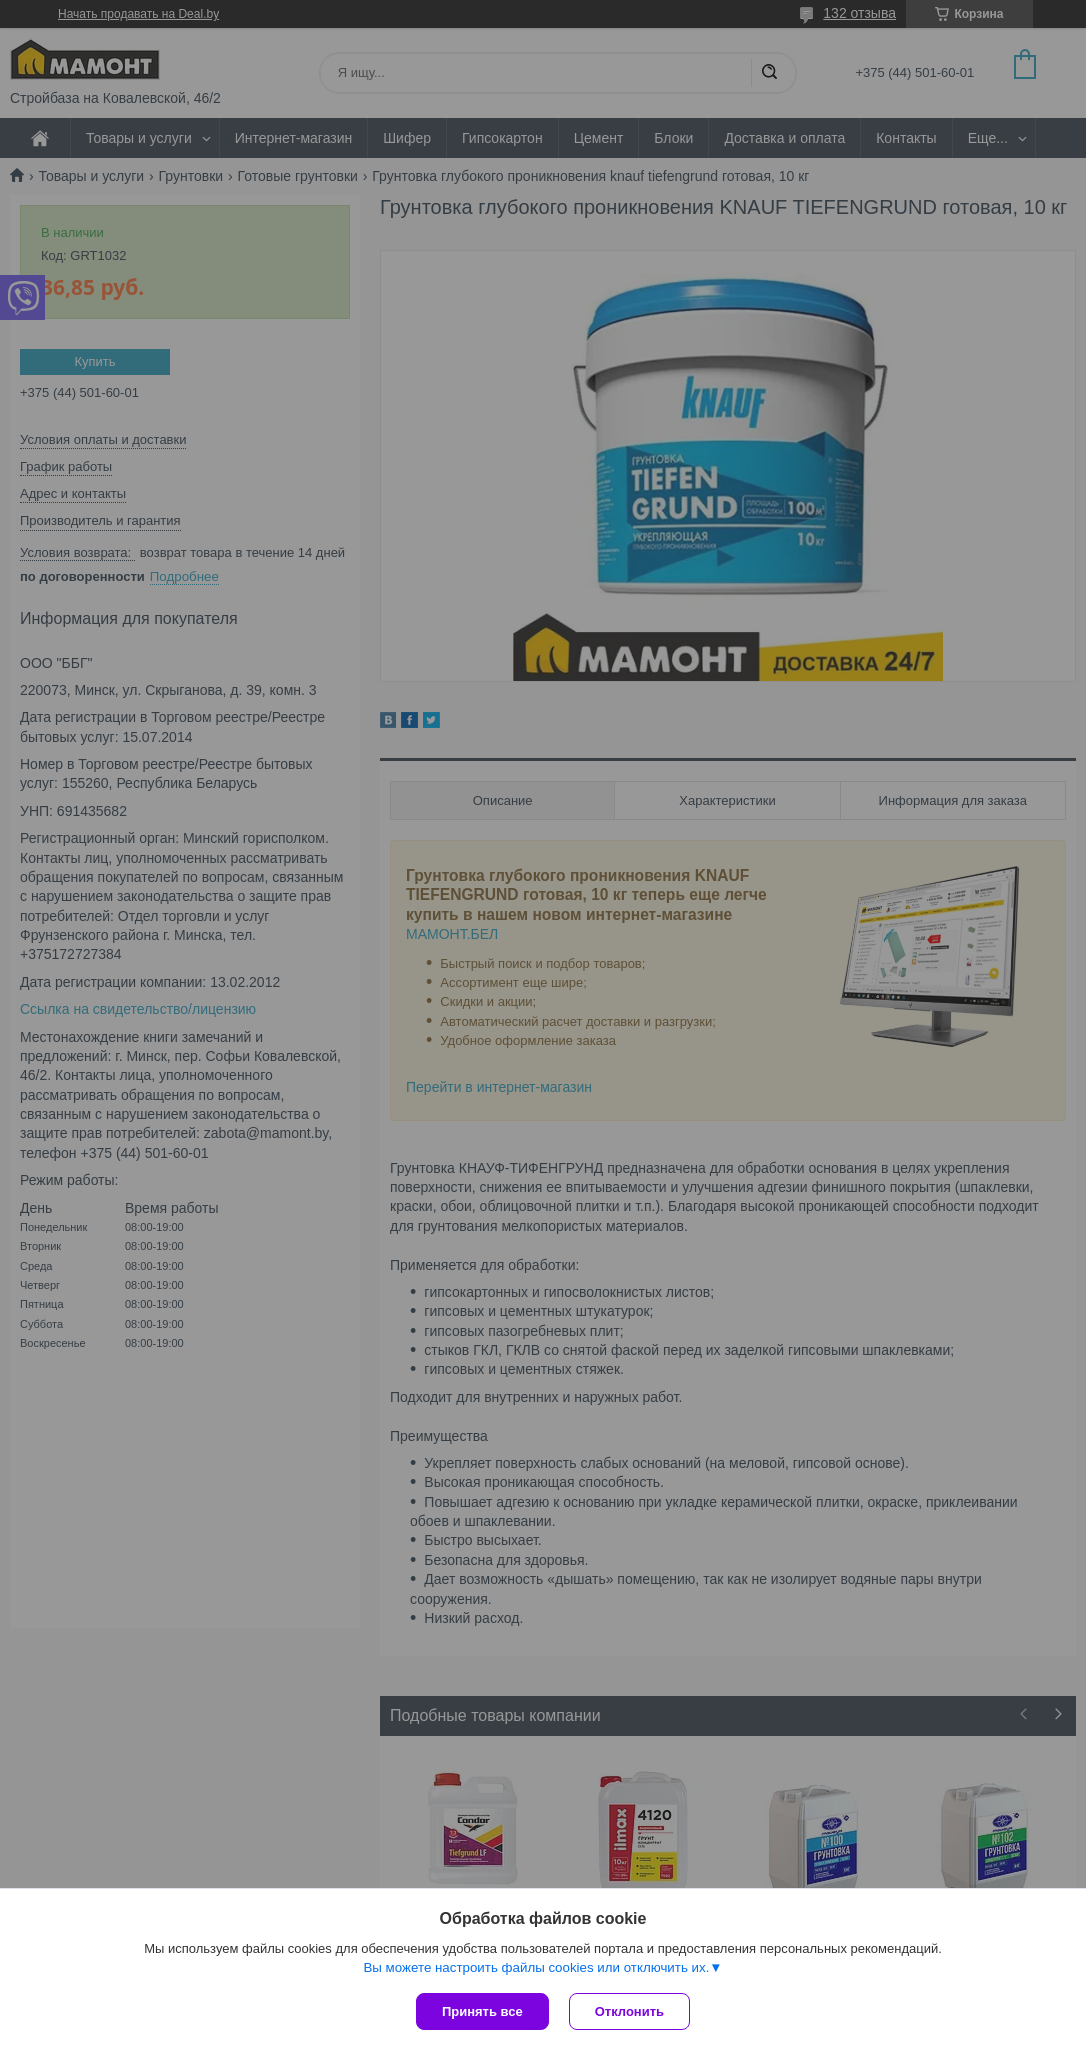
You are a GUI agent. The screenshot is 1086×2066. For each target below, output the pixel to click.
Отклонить (629, 2011)
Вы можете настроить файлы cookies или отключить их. (536, 1967)
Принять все (482, 2011)
